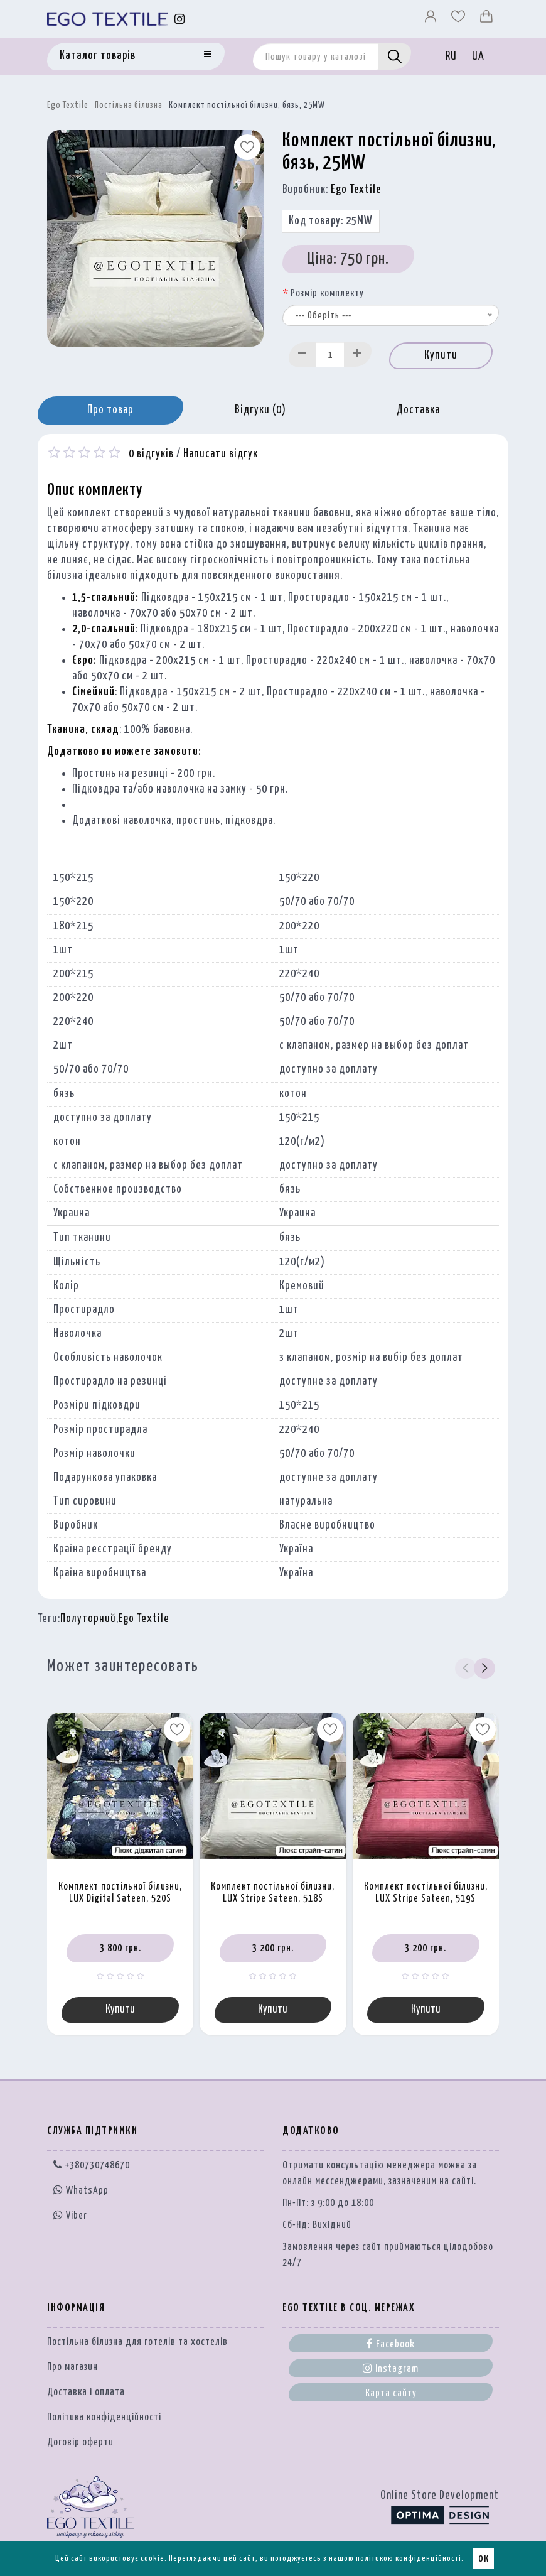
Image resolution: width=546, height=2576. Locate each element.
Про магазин (72, 2367)
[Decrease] (302, 354)
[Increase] (358, 354)
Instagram (391, 2368)
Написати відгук (220, 454)
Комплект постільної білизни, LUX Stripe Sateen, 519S (426, 1892)
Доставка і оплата (86, 2392)
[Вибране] (459, 19)
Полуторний (88, 1619)
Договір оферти (80, 2442)
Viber (70, 2215)
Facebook (391, 2343)
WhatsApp (81, 2190)
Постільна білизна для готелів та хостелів (137, 2342)
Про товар (110, 410)
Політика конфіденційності (104, 2417)
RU (451, 56)
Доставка (418, 410)
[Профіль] (432, 19)
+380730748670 (91, 2165)
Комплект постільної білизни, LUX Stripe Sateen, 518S (273, 1892)
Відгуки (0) (260, 410)
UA (478, 56)
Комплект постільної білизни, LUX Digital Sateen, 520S (120, 1892)
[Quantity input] (330, 354)
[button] (484, 1668)
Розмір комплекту (327, 293)
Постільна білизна (129, 105)
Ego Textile (67, 105)
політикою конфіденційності (408, 2559)
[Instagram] (179, 19)
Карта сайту (391, 2393)
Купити (441, 355)
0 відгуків (151, 454)
